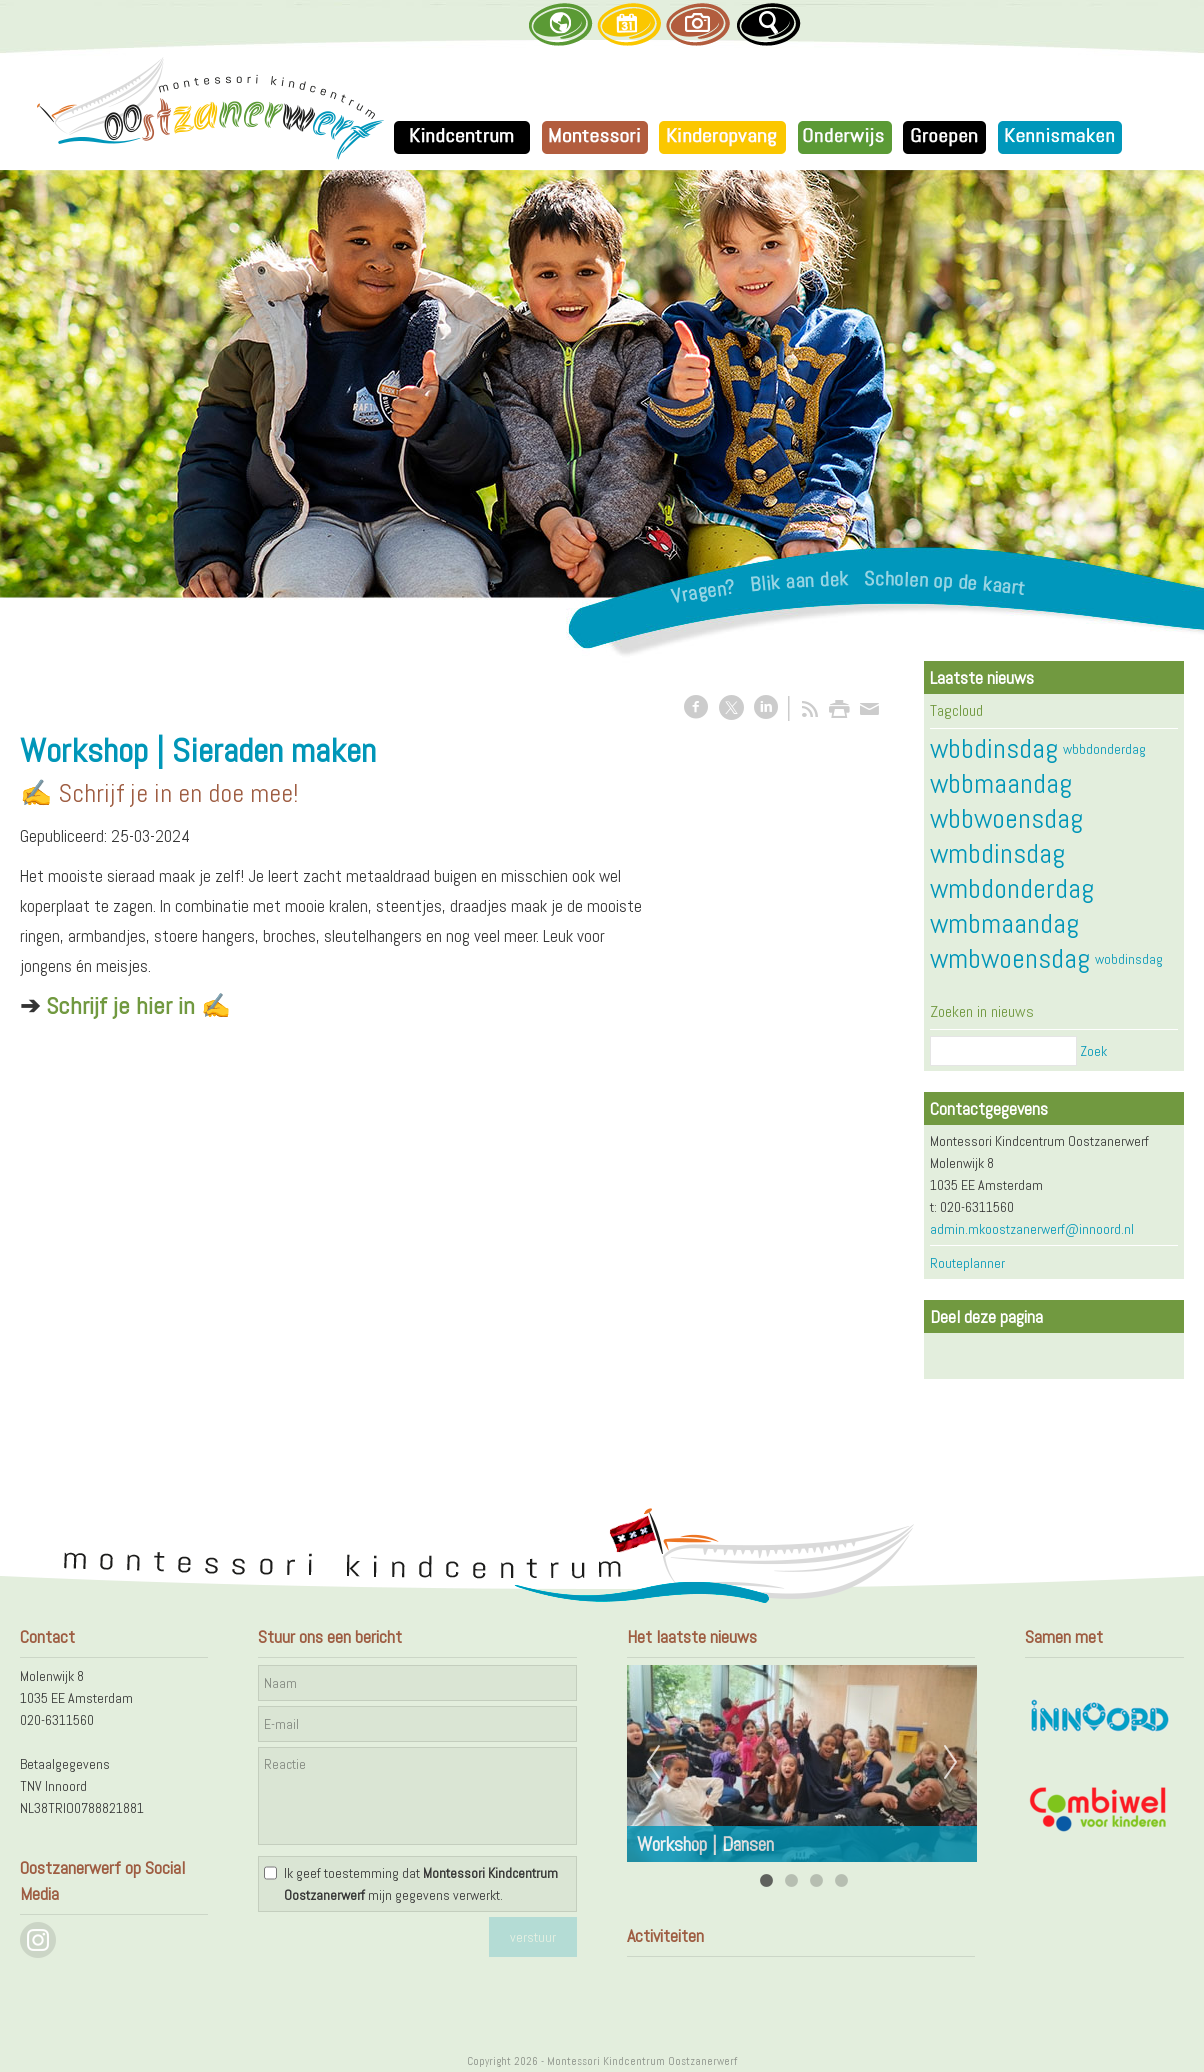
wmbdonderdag (1012, 888)
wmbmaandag (1004, 923)
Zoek (1093, 1051)
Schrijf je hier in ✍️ (138, 1005)
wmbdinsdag (997, 853)
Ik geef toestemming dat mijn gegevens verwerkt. (421, 1884)
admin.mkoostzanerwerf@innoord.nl (1032, 1229)
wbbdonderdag (1104, 749)
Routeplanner (967, 1263)
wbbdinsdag (994, 748)
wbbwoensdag (1006, 818)
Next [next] (951, 1763)
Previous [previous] (653, 1763)
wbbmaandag (1001, 783)
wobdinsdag (1129, 959)
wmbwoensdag (1010, 958)
